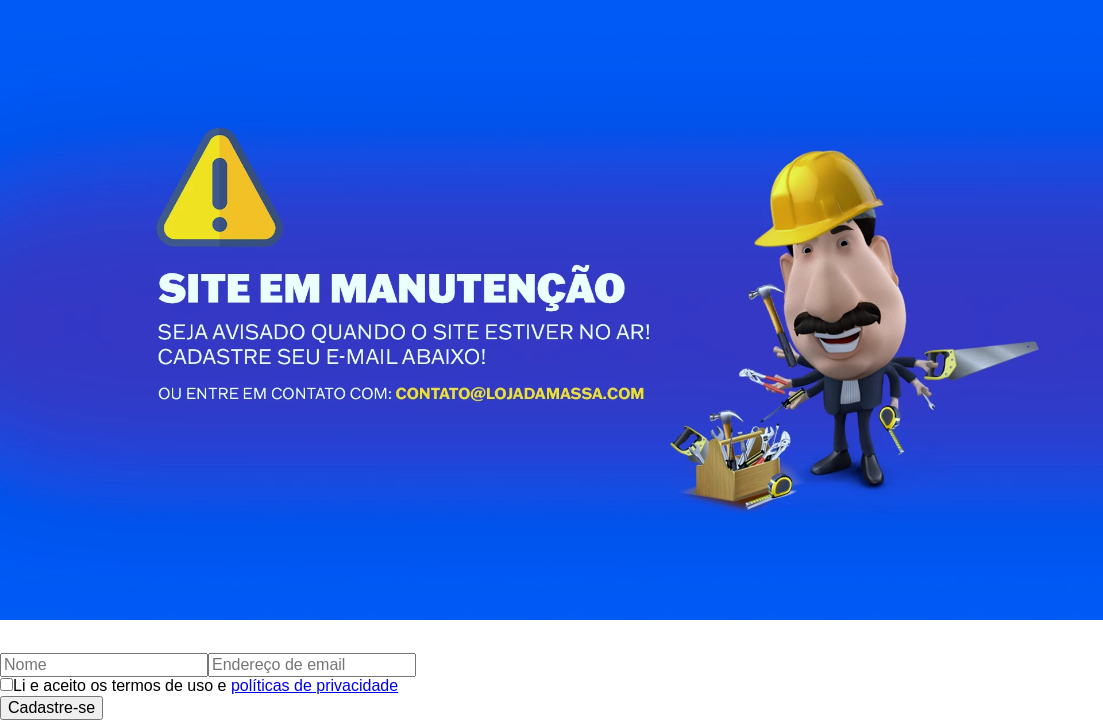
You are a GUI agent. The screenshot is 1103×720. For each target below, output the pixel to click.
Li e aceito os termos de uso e (205, 685)
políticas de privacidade (314, 685)
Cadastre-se (51, 707)
